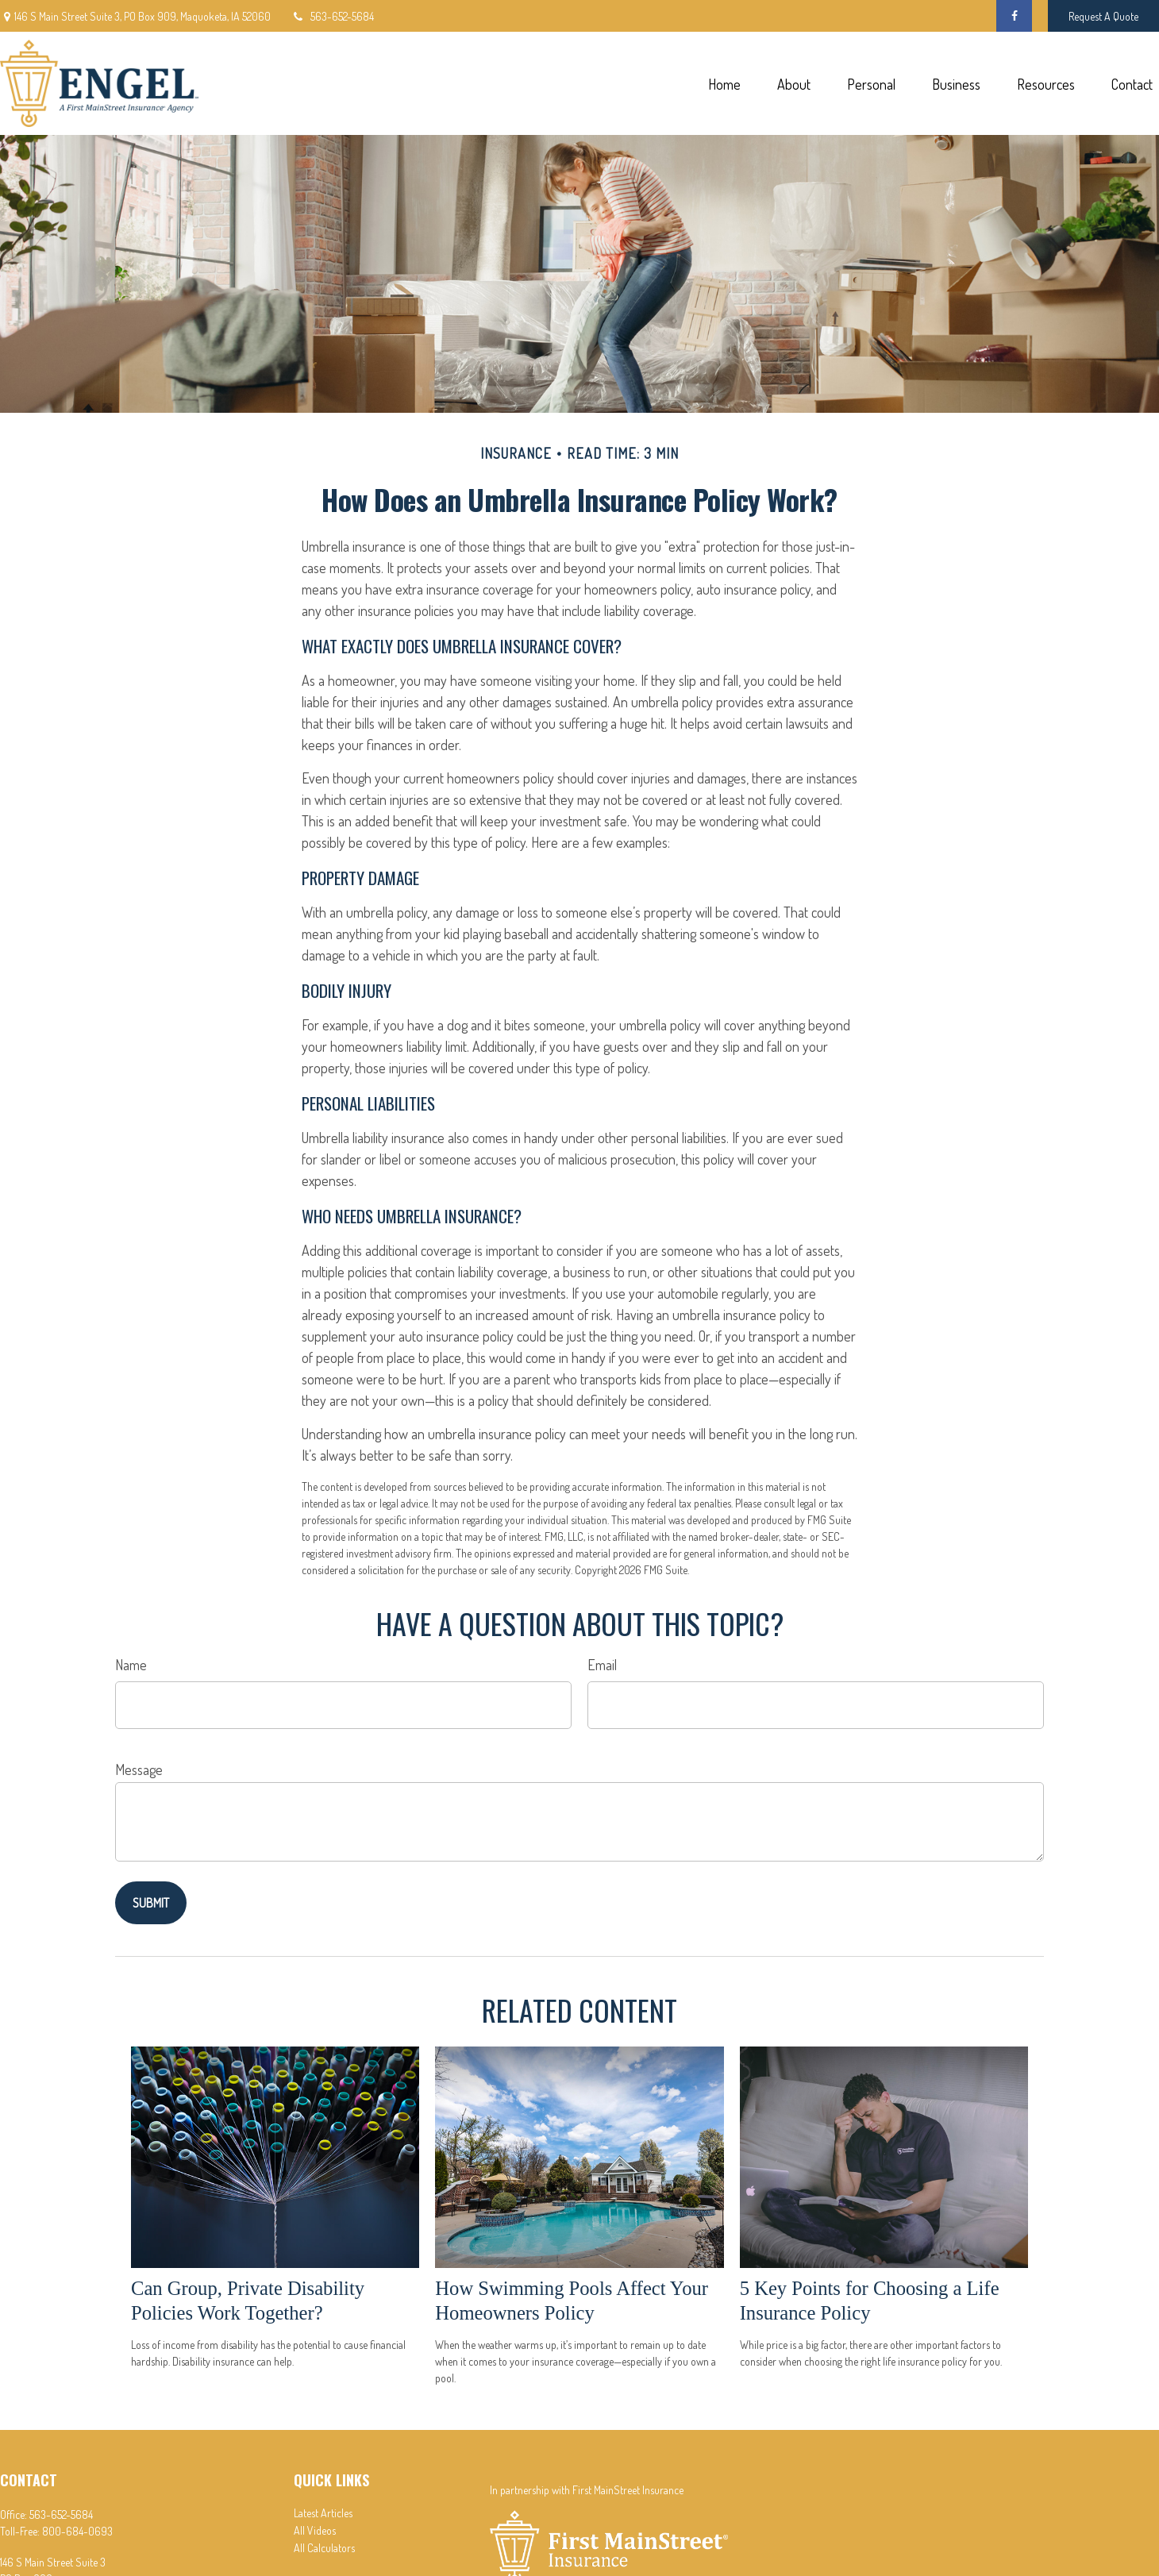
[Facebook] (1014, 16)
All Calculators (324, 2548)
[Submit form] (151, 1902)
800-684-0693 (77, 2531)
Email (602, 1664)
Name (131, 1664)
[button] (724, 83)
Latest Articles (323, 2513)
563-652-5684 (332, 16)
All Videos (315, 2530)
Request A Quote (1103, 16)
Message (139, 1769)
